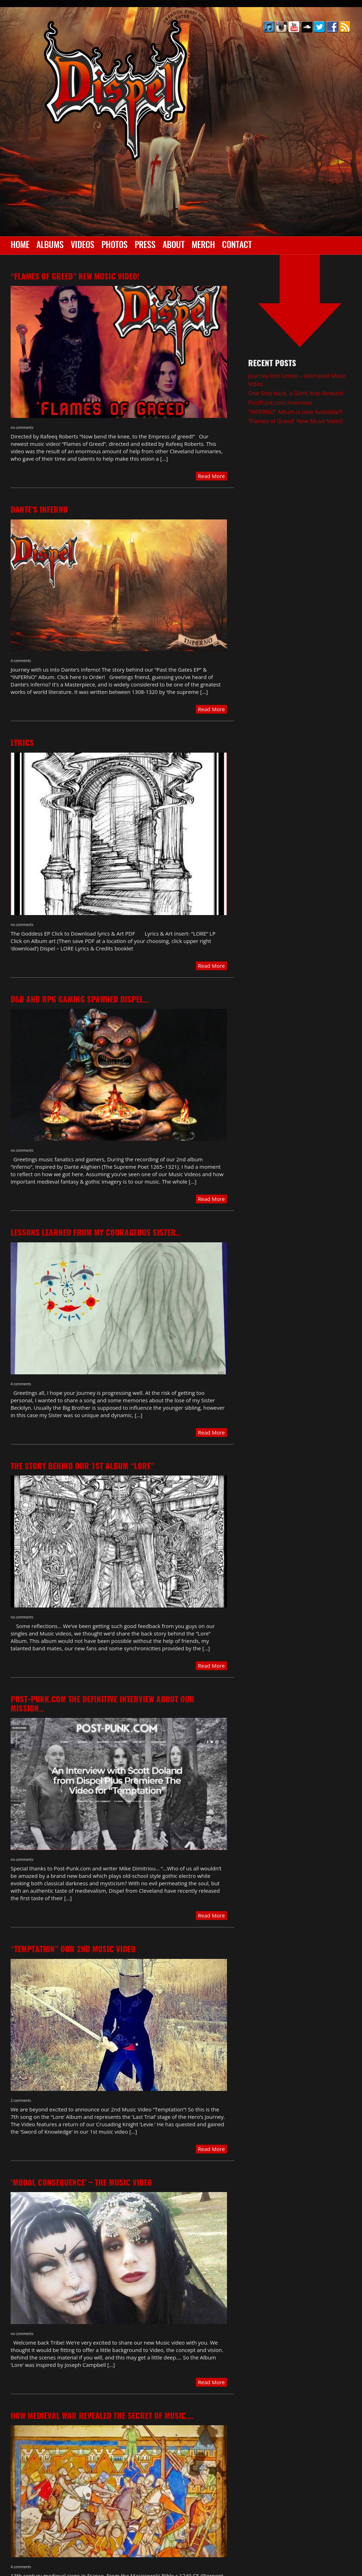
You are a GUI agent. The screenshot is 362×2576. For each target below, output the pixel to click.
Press (145, 245)
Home (20, 245)
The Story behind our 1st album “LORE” (82, 1467)
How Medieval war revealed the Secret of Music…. (102, 2416)
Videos (82, 245)
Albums (50, 245)
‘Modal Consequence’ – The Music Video (81, 2183)
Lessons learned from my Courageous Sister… (96, 1233)
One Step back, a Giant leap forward (295, 393)
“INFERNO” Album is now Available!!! (295, 412)
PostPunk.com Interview (280, 403)
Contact (237, 245)
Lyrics (22, 743)
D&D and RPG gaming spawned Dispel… (79, 1000)
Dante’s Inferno (39, 510)
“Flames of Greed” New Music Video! (75, 277)
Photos (114, 245)
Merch (203, 245)
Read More (211, 475)
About (174, 245)
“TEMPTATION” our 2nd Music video (73, 1950)
